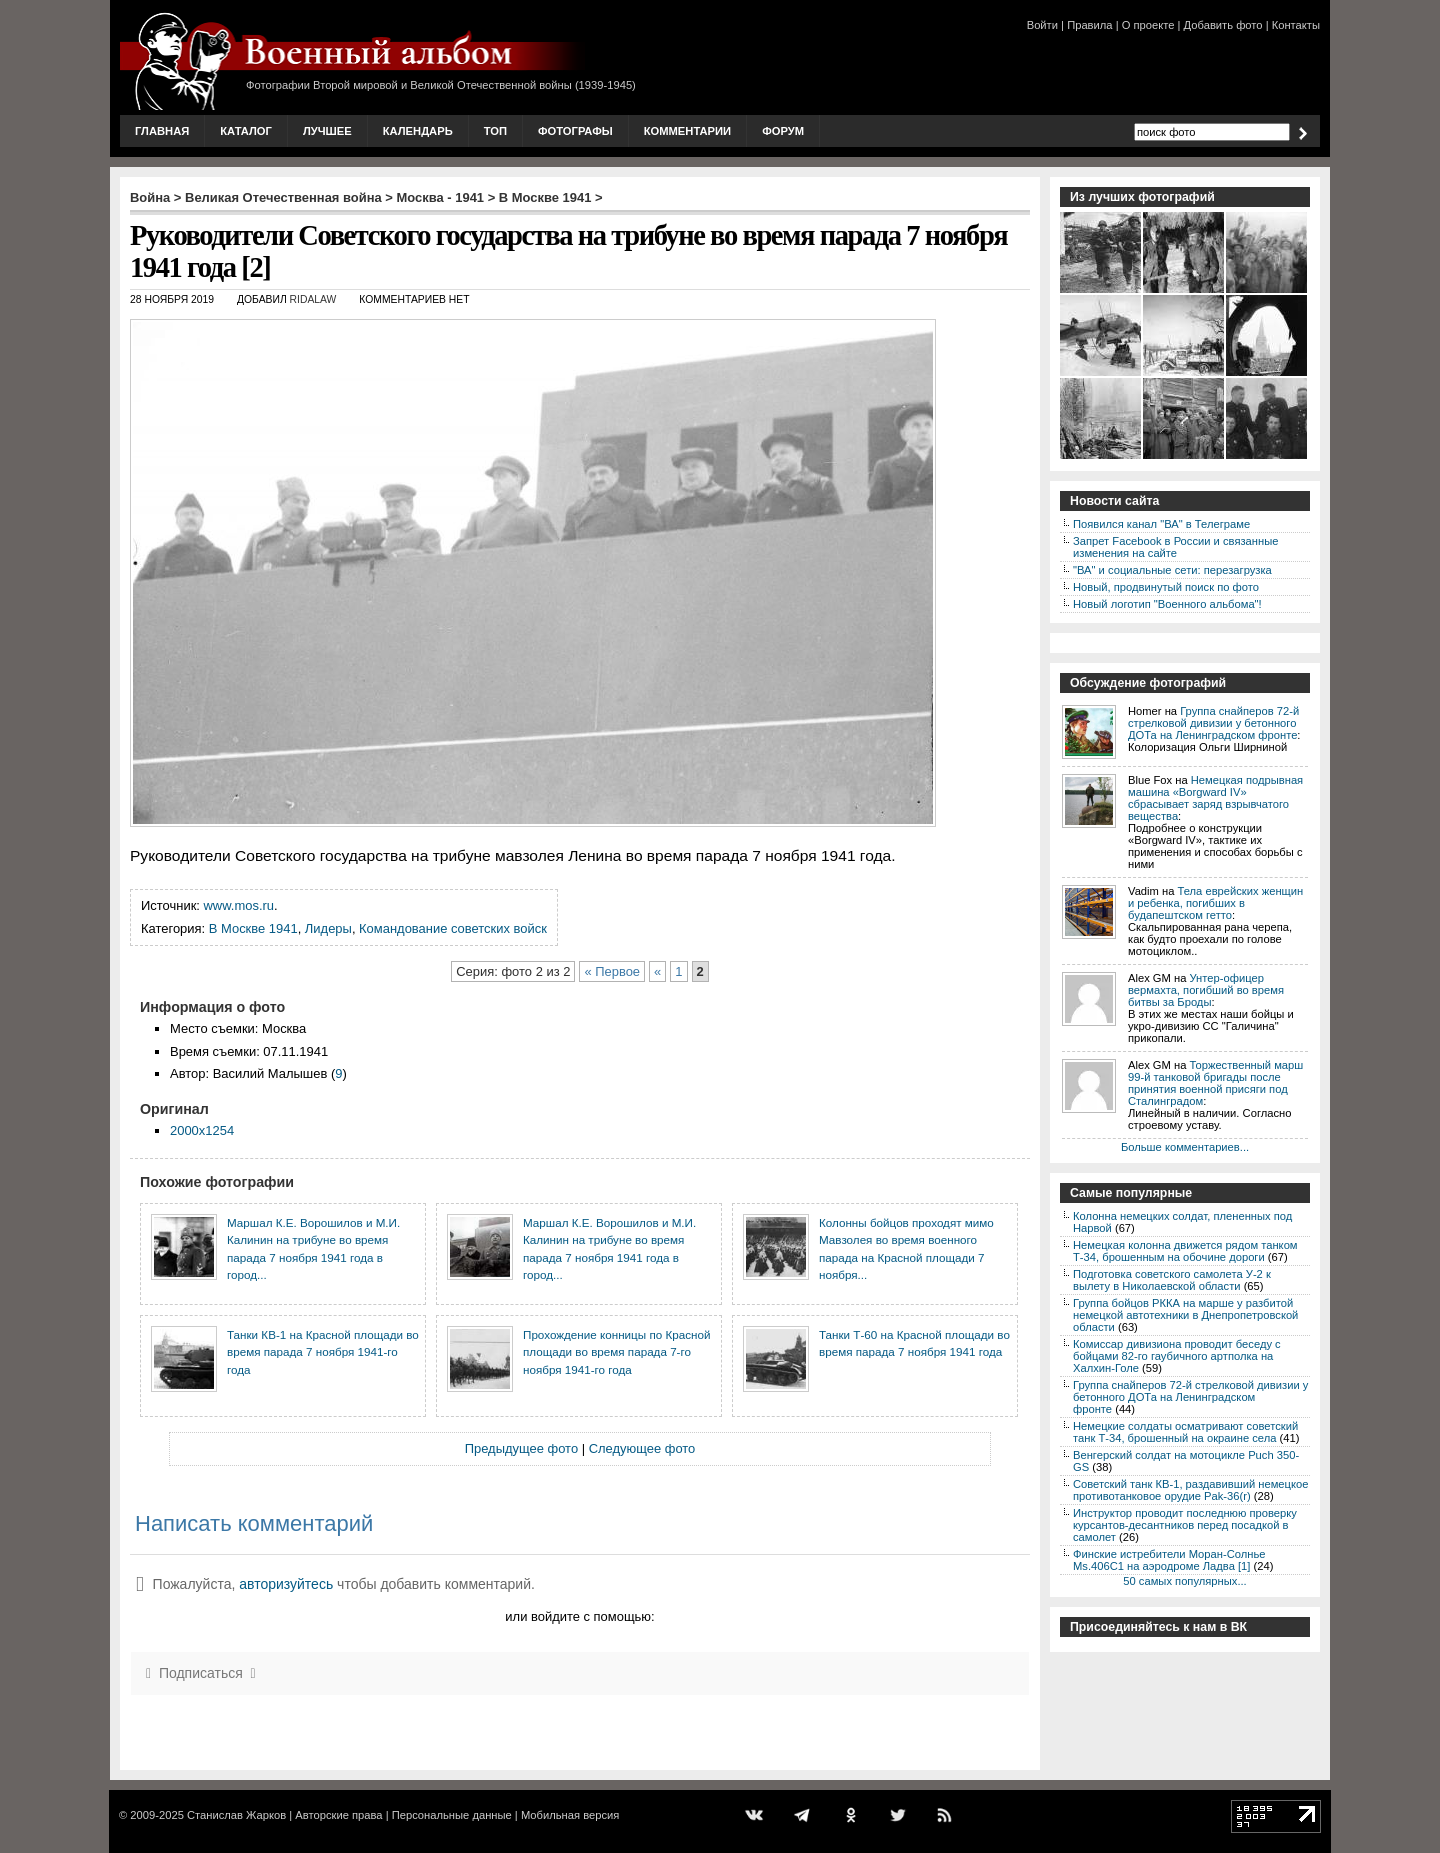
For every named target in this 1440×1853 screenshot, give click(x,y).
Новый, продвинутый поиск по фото (1166, 587)
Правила (1089, 25)
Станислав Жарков (236, 1815)
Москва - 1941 (441, 197)
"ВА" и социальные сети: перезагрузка (1172, 570)
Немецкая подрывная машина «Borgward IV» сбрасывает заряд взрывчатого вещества (1215, 798)
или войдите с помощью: (579, 1616)
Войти (1042, 25)
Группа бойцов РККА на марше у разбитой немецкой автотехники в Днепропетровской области (1185, 1315)
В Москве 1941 (545, 197)
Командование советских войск (453, 928)
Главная (162, 131)
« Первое (612, 971)
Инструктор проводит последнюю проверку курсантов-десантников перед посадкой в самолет (1185, 1525)
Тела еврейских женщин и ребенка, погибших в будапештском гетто (1215, 903)
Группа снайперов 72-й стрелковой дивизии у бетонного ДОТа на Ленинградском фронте (1213, 723)
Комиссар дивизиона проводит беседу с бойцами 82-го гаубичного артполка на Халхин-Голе (1177, 1356)
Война (150, 197)
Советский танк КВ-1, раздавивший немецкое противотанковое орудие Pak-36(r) (1190, 1490)
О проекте (1148, 25)
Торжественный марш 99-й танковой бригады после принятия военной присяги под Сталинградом (1215, 1083)
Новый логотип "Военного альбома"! (1167, 604)
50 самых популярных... (1184, 1581)
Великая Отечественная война (283, 197)
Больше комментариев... (1185, 1147)
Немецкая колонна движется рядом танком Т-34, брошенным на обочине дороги (1185, 1251)
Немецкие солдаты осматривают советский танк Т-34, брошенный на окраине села (1185, 1432)
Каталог (246, 131)
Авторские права (338, 1815)
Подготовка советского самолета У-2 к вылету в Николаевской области (1172, 1280)
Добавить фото (1223, 25)
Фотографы (575, 131)
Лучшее (327, 131)
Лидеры (328, 928)
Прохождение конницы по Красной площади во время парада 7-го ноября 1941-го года (616, 1352)
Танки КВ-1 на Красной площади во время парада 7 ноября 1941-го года (323, 1352)
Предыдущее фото (521, 1448)
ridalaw (313, 299)
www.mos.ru (239, 905)
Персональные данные (452, 1815)
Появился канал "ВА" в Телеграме (1161, 524)
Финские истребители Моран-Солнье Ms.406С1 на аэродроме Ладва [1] (1169, 1560)
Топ (495, 131)
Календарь (418, 131)
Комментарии (687, 131)
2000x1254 (202, 1130)
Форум (783, 131)
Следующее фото (642, 1448)
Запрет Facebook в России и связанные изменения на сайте (1175, 547)
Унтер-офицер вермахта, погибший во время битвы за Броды (1206, 990)
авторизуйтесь (286, 1584)
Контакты (1296, 25)
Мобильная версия (570, 1815)
